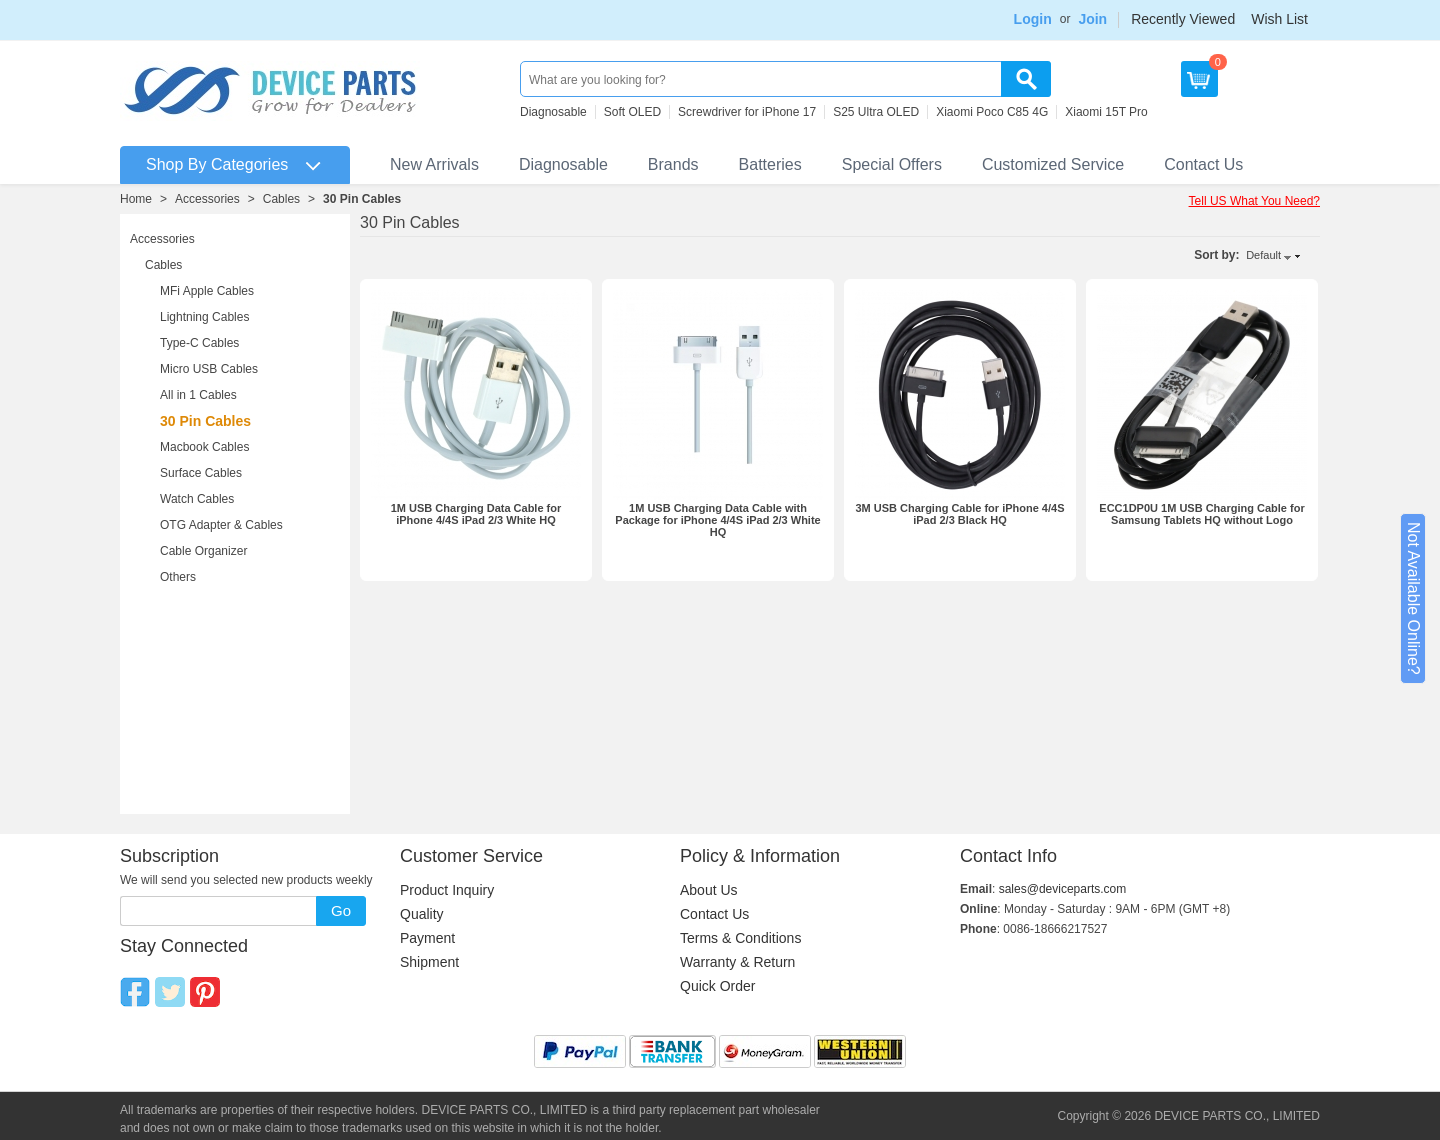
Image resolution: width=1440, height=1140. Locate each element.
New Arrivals (434, 164)
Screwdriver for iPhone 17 (747, 112)
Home (136, 199)
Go (341, 910)
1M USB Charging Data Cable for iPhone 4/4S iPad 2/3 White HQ (476, 514)
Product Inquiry (447, 890)
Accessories (207, 199)
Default (1263, 255)
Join (1092, 19)
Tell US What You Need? (1254, 201)
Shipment (429, 962)
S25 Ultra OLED (876, 112)
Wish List (1279, 19)
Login (1033, 19)
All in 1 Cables (198, 395)
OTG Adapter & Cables (221, 525)
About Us (709, 890)
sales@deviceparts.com (1063, 889)
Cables (281, 199)
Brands (673, 164)
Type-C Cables (199, 343)
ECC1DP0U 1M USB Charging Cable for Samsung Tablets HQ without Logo (1201, 514)
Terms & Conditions (740, 938)
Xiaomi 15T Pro (1106, 112)
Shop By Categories (217, 164)
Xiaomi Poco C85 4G (992, 112)
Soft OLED (632, 112)
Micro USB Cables (209, 369)
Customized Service (1053, 164)
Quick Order (717, 986)
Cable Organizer (203, 551)
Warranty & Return (737, 962)
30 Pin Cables (362, 199)
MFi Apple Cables (207, 291)
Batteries (770, 164)
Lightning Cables (204, 317)
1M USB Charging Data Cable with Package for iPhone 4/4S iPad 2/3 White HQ (717, 520)
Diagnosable (553, 112)
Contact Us (1203, 164)
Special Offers (892, 164)
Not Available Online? (1413, 598)
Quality (422, 914)
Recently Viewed (1183, 19)
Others (178, 577)
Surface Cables (201, 473)
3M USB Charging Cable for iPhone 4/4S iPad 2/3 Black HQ (959, 514)
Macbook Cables (204, 447)
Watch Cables (197, 499)
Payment (427, 938)
